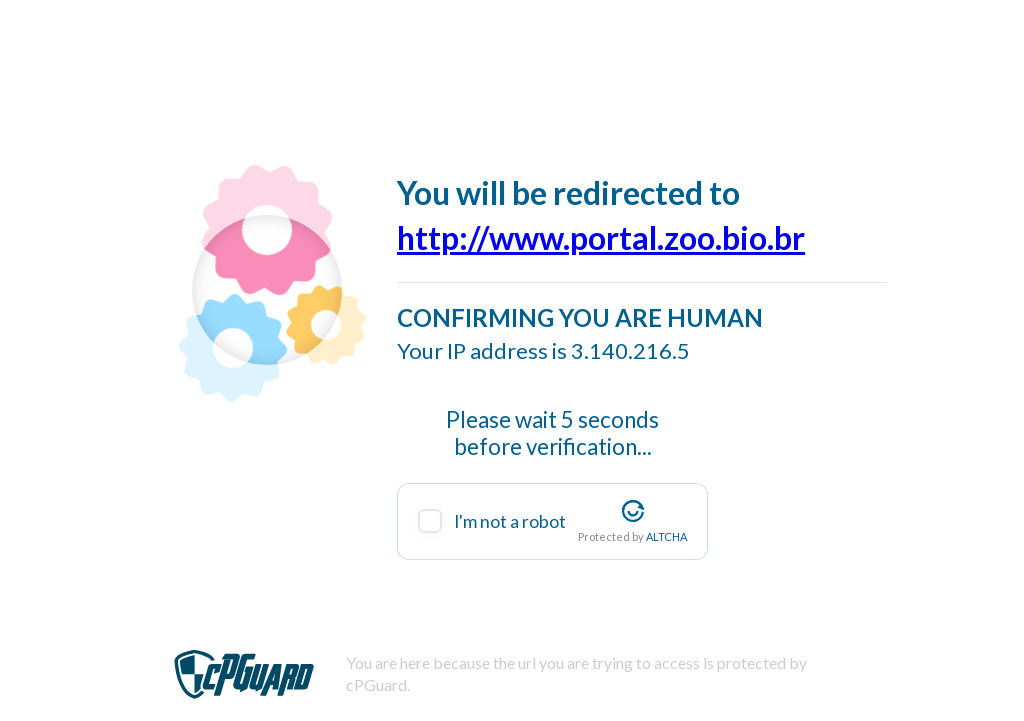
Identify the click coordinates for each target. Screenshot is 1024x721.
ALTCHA (666, 536)
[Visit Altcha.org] (633, 511)
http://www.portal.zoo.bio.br (601, 237)
